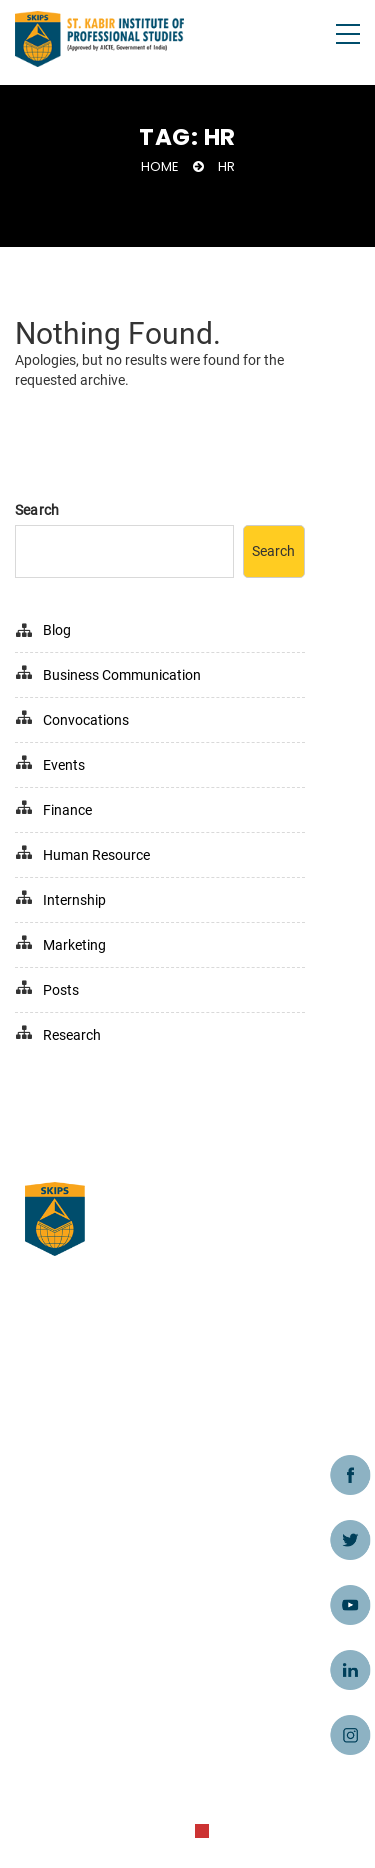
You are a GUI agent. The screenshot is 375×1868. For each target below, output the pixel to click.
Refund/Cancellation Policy (115, 1562)
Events (64, 765)
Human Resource (96, 855)
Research (72, 1035)
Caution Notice (75, 1502)
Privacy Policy (71, 1532)
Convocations (86, 720)
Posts (61, 990)
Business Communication (122, 675)
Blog (57, 630)
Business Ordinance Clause (116, 1382)
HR (226, 166)
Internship (74, 900)
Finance (67, 810)
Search (37, 510)
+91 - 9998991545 (83, 1738)
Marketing (74, 945)
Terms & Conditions (91, 1442)
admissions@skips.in (96, 1708)
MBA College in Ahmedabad (118, 1412)
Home (160, 166)
